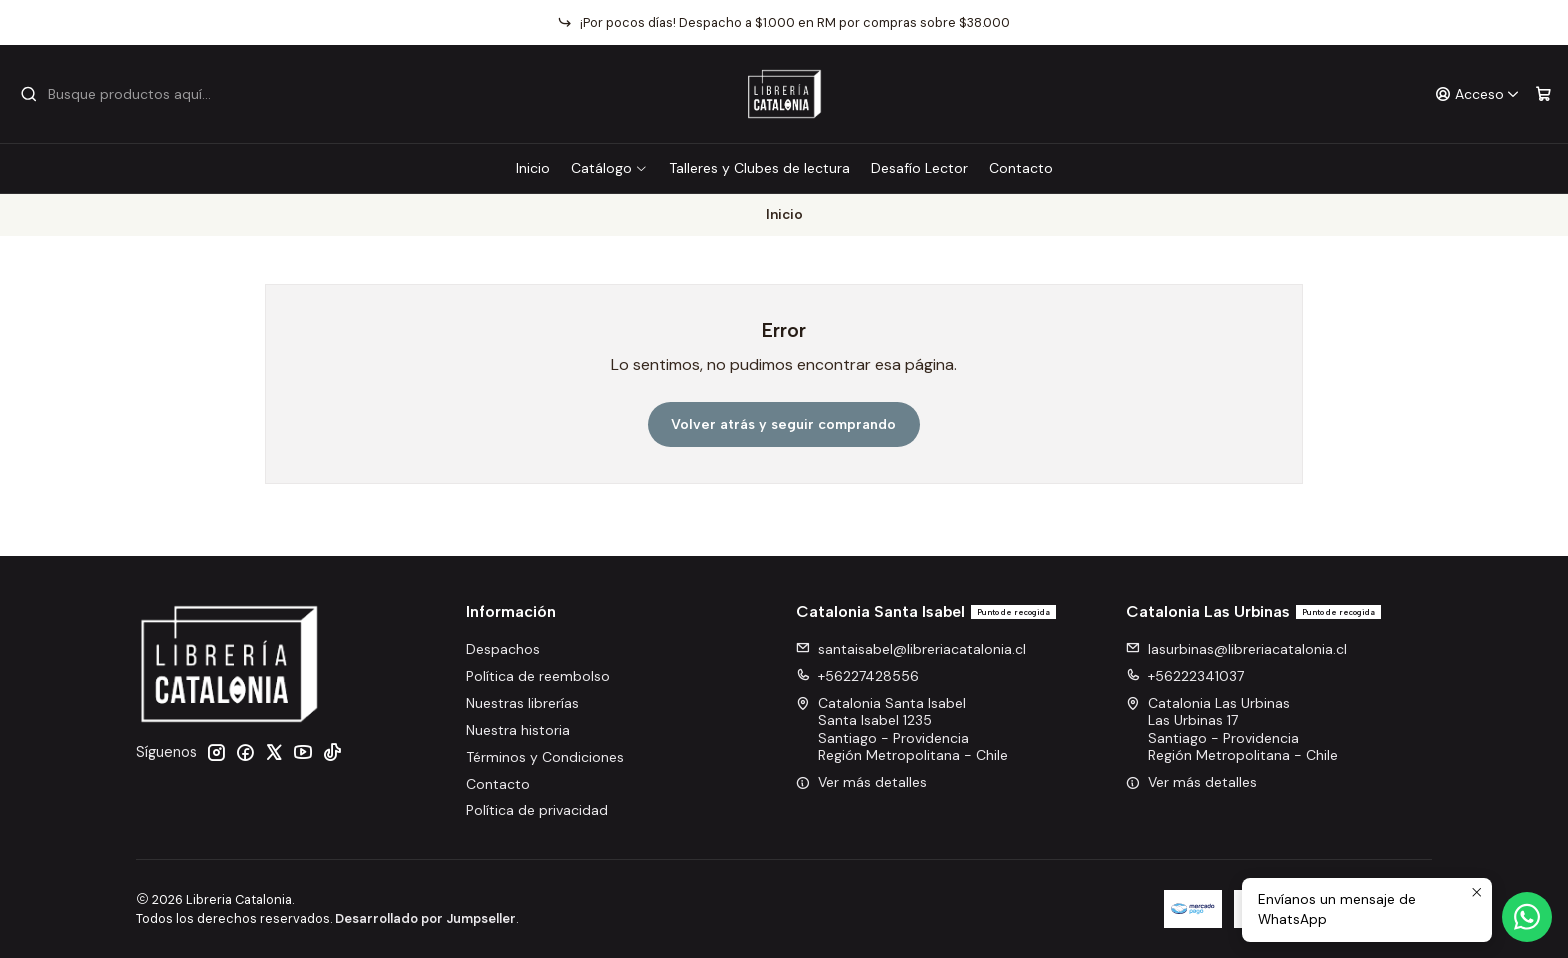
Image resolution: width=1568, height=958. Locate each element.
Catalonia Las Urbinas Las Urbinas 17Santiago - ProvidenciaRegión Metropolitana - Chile (1232, 729)
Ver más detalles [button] (861, 782)
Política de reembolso (538, 676)
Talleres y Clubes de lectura (759, 168)
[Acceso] (1477, 94)
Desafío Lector (919, 168)
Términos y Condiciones (545, 757)
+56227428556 (857, 676)
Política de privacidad (537, 810)
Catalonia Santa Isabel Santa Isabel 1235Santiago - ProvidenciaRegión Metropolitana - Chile (902, 729)
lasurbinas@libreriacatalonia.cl (1236, 649)
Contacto (1021, 168)
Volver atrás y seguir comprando (783, 424)
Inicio (533, 168)
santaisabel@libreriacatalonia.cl (911, 649)
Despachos (503, 649)
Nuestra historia (518, 730)
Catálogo (609, 168)
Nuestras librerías (522, 703)
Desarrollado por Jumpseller (425, 918)
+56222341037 (1185, 676)
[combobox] (122, 94)
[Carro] (1543, 94)
